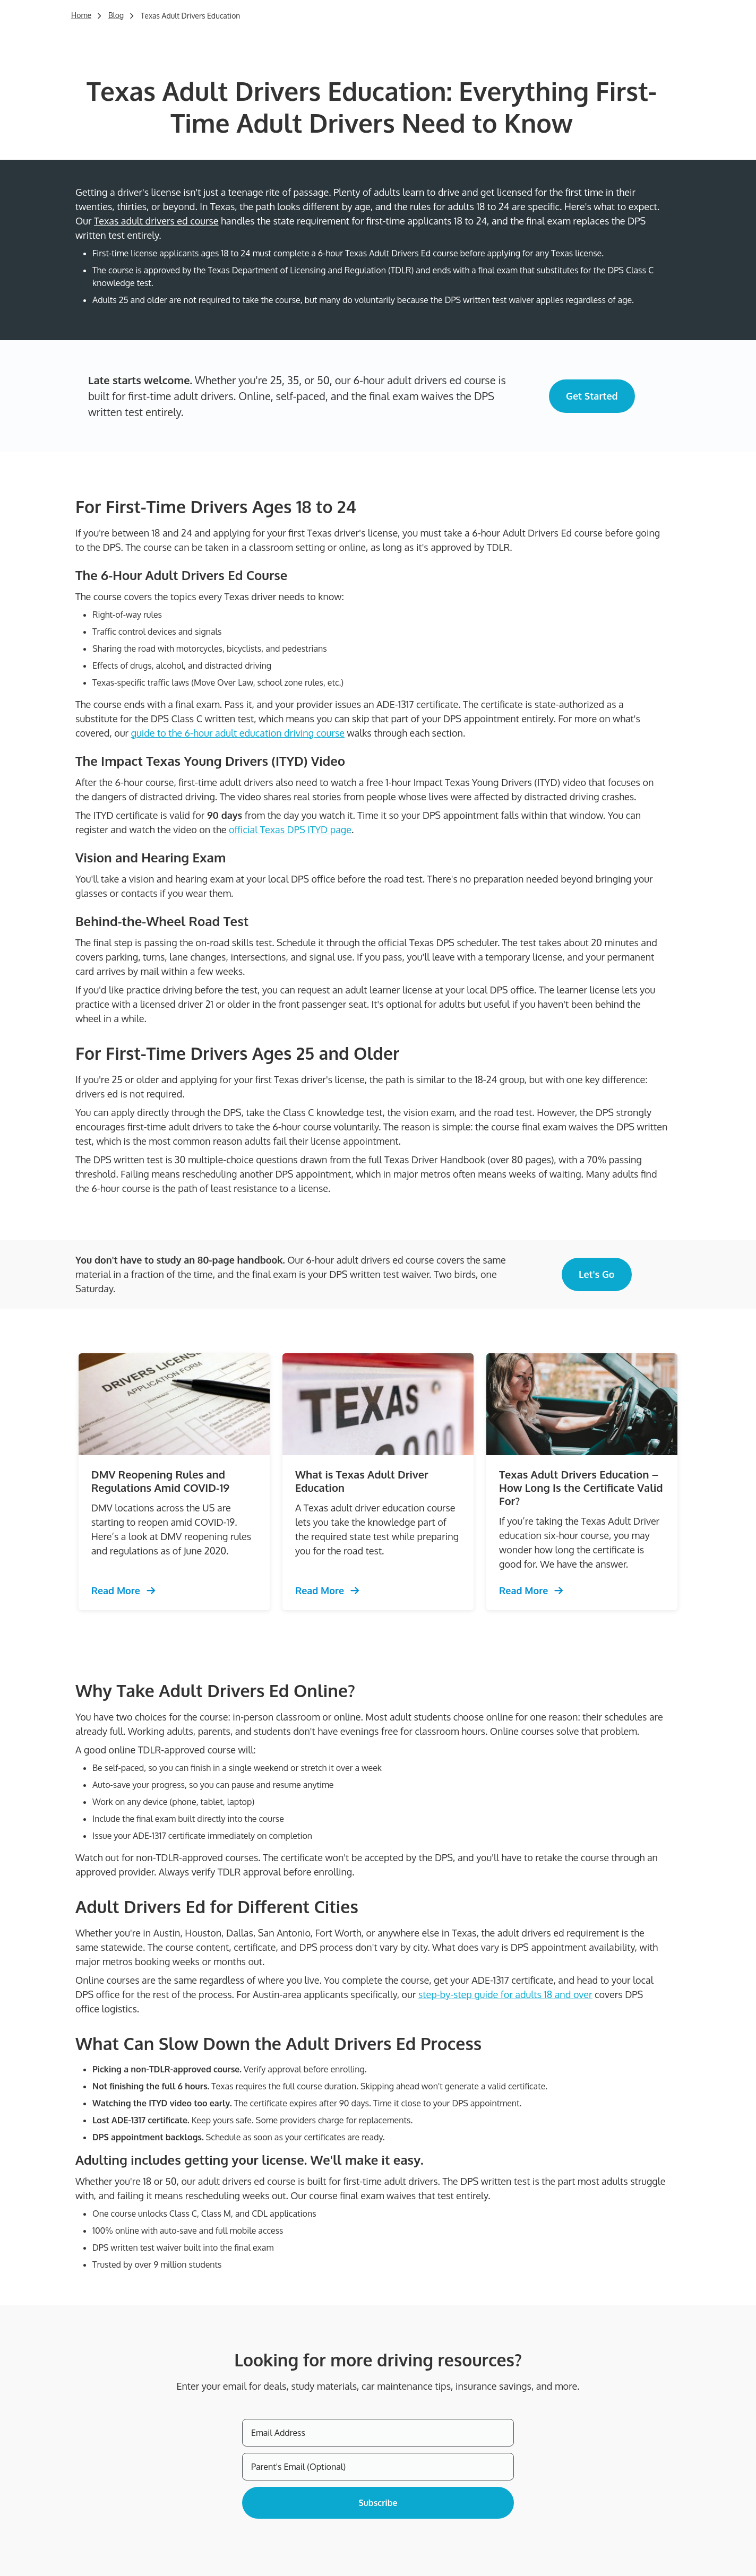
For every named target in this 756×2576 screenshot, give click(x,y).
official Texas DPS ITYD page (290, 829)
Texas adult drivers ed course (156, 221)
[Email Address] (378, 2433)
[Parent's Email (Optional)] (378, 2466)
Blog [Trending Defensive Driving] (116, 15)
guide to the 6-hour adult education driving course (238, 733)
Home (81, 15)
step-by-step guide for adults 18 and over (505, 1994)
